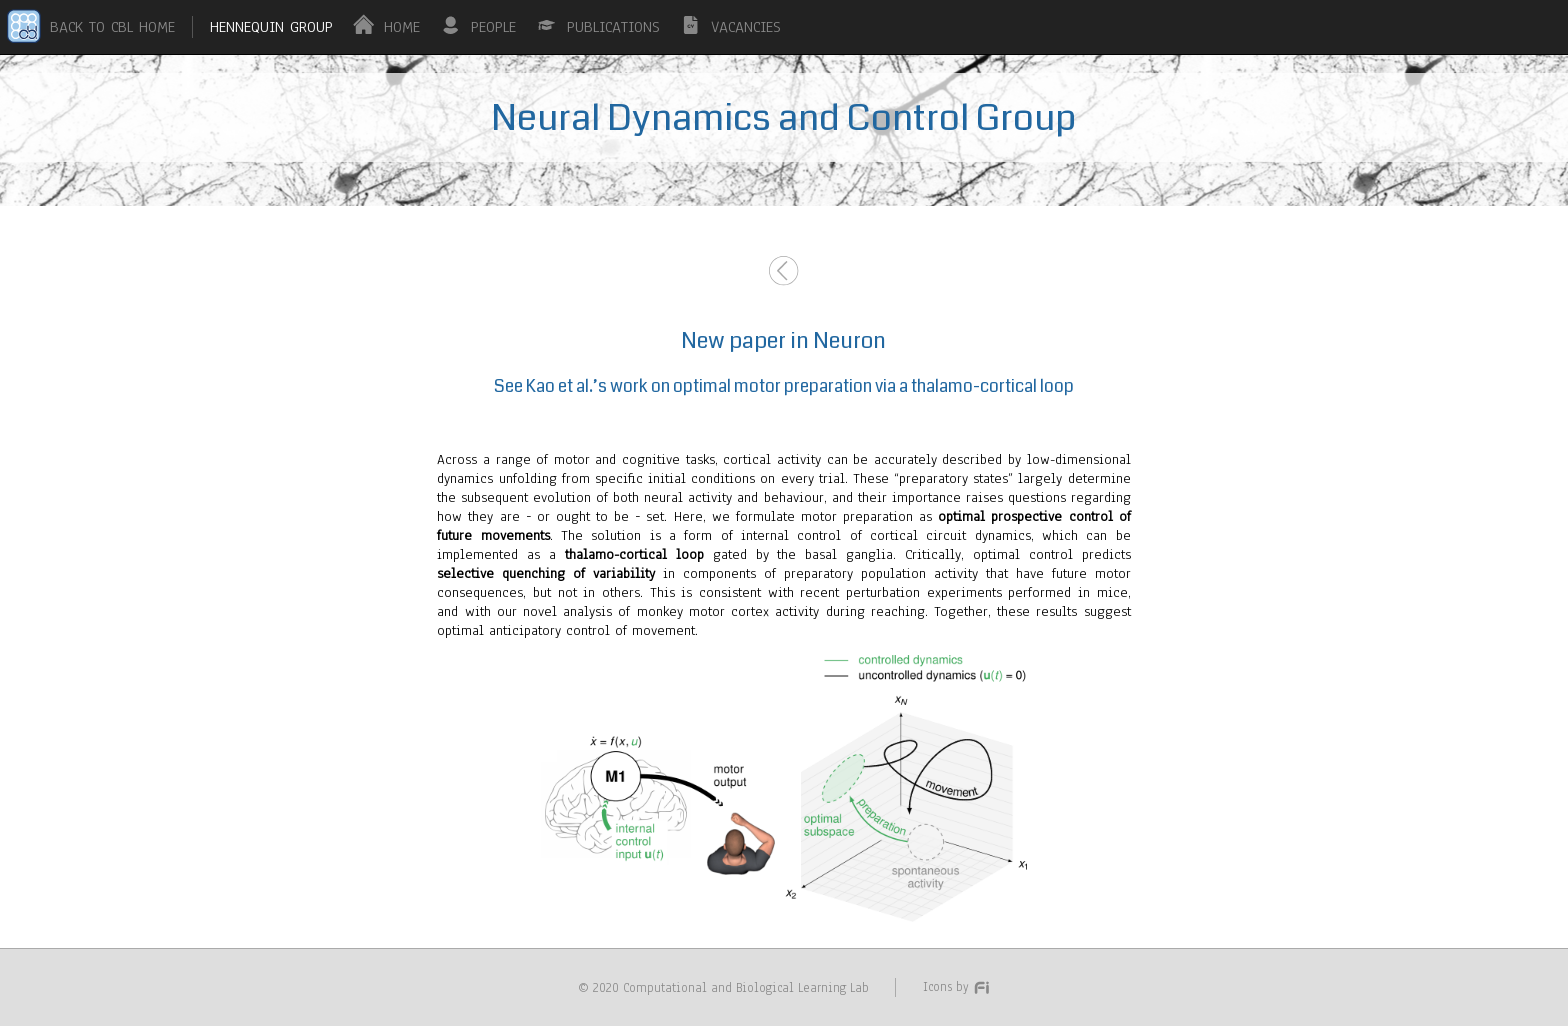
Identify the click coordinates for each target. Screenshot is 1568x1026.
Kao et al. (559, 386)
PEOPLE (493, 27)
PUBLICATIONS (613, 27)
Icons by (957, 986)
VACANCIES (746, 27)
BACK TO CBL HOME (112, 27)
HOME (402, 27)
